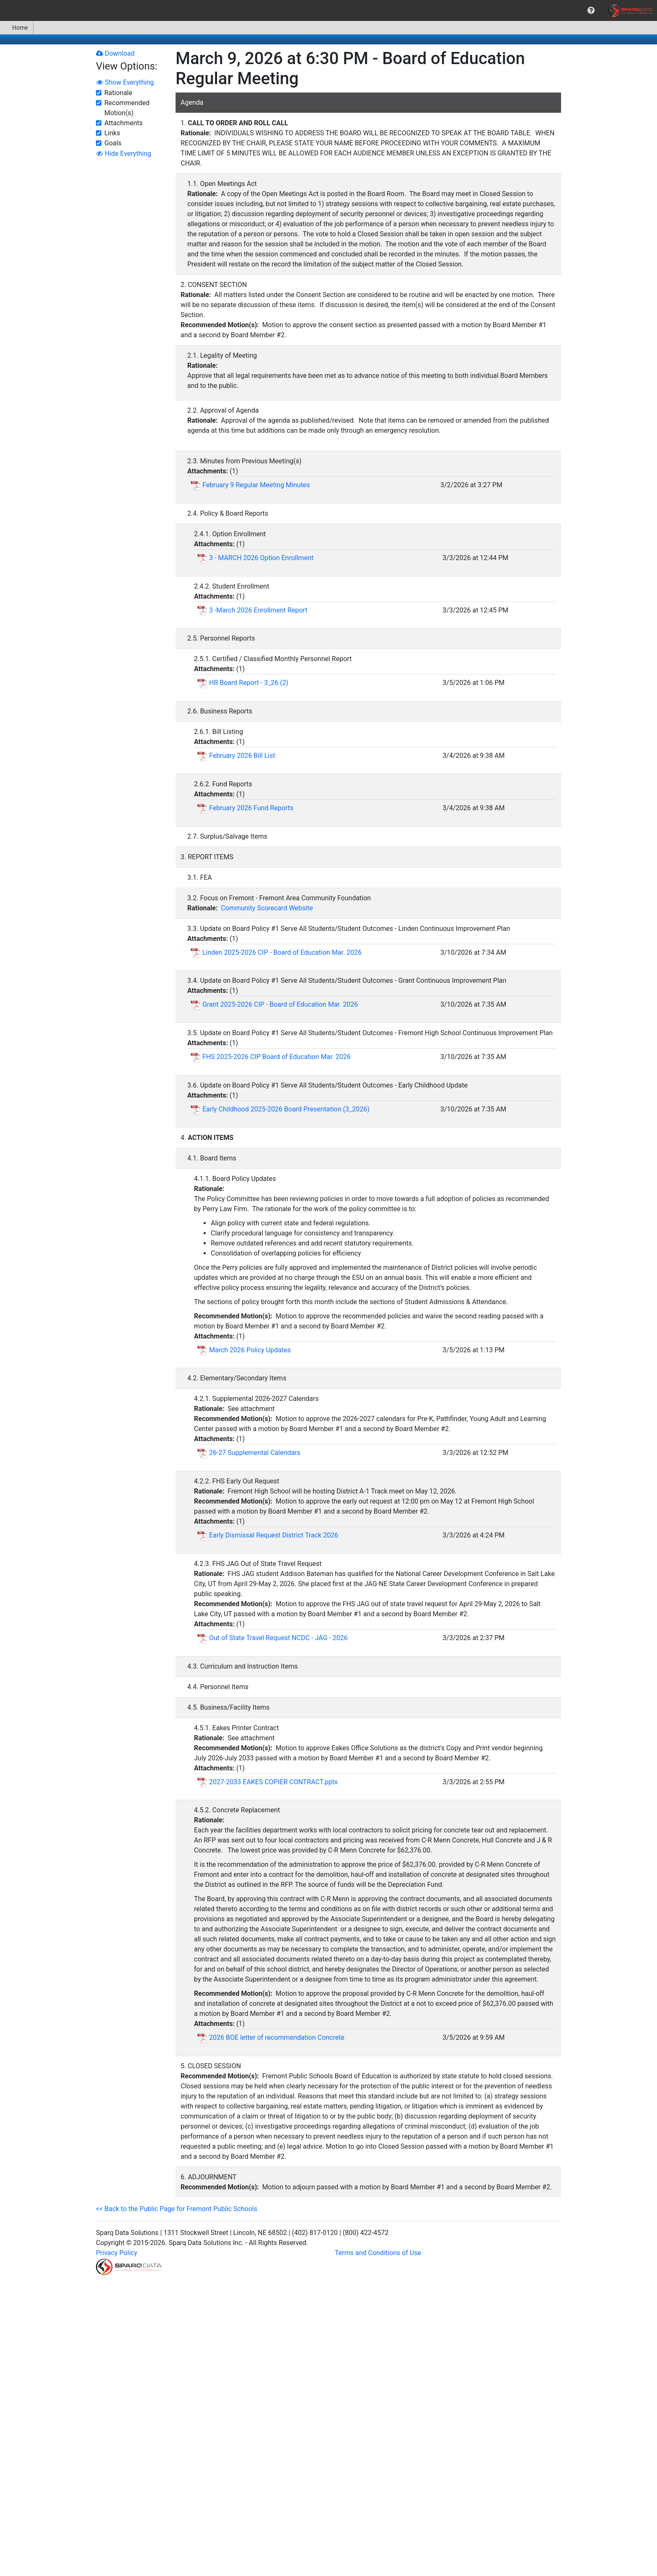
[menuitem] (591, 10)
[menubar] (328, 10)
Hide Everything (123, 154)
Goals (113, 143)
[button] (591, 10)
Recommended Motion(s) (127, 108)
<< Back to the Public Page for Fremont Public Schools (176, 2209)
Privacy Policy (116, 2253)
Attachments (123, 123)
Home (16, 27)
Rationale (118, 93)
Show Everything (125, 82)
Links (112, 133)
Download (115, 53)
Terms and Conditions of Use (378, 2253)
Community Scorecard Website (267, 908)
